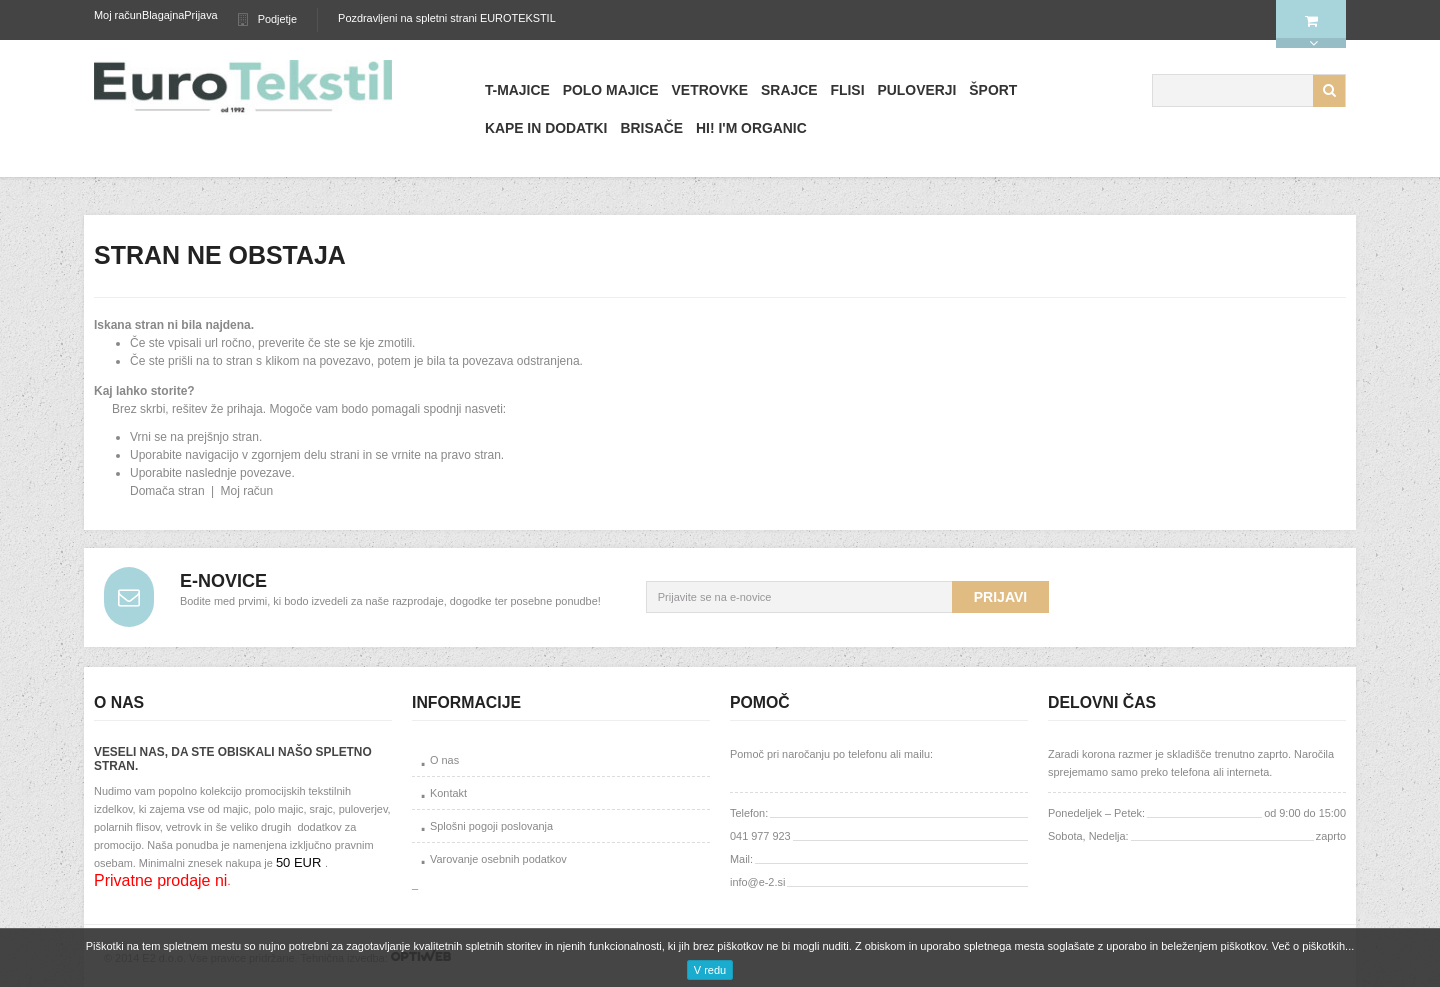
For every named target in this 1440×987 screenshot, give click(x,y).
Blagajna (163, 15)
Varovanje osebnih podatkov (498, 859)
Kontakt (448, 793)
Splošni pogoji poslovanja (491, 826)
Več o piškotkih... (1313, 946)
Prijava (200, 15)
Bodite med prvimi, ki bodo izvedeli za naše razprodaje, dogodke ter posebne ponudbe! (390, 601)
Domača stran (167, 491)
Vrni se (148, 437)
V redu (710, 970)
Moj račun (118, 15)
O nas (444, 760)
